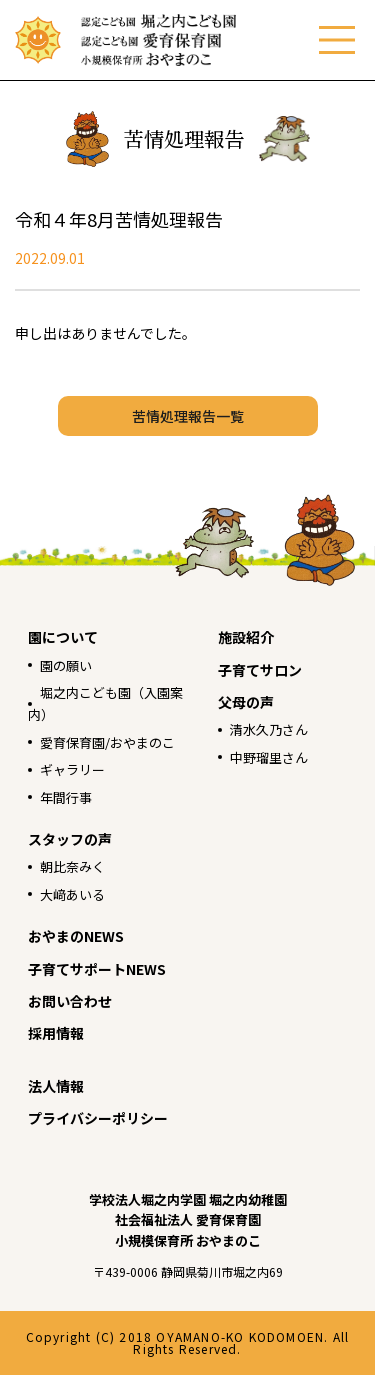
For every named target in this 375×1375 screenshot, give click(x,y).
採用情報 (56, 1033)
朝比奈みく (72, 866)
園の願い (66, 665)
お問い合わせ (70, 1001)
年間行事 (66, 797)
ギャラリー (72, 769)
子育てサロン (260, 670)
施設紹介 (246, 637)
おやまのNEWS (76, 936)
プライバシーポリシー (98, 1118)
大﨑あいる (72, 894)
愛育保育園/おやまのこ (107, 742)
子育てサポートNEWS (97, 969)
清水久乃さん (269, 729)
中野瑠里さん (269, 757)
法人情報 (56, 1086)
